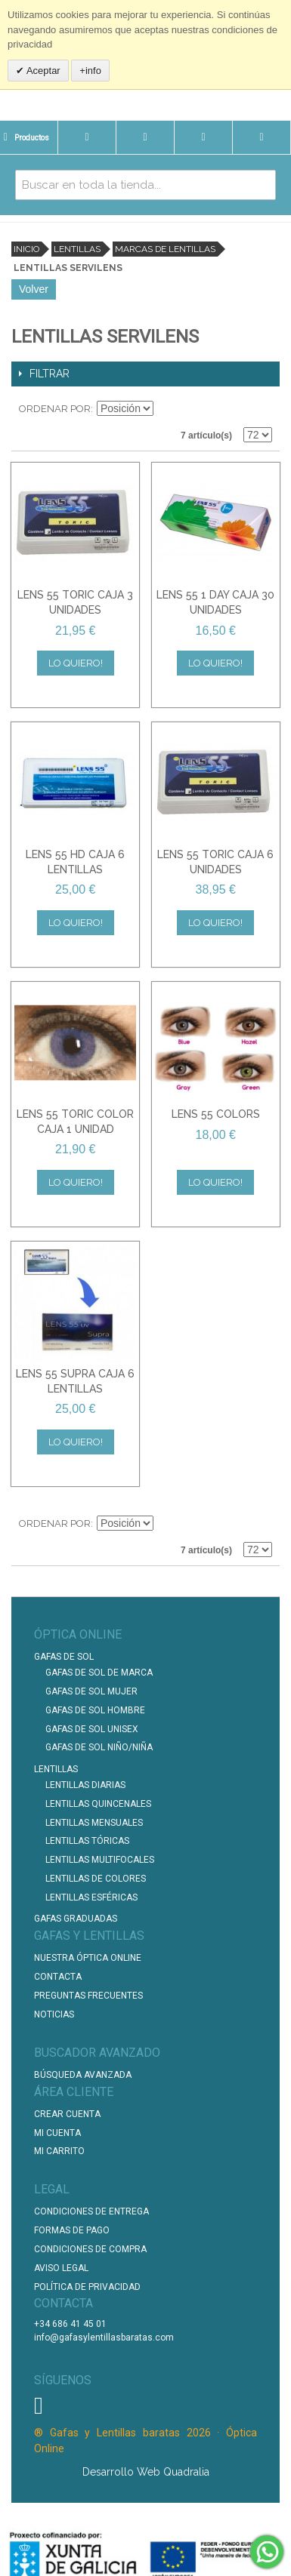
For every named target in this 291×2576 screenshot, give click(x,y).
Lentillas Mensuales (94, 1822)
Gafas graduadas (75, 1918)
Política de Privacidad (87, 2287)
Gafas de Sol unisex (91, 1729)
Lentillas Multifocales (99, 1859)
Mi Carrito (59, 2151)
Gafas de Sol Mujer (91, 1691)
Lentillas (77, 249)
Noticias (54, 2014)
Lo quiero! (75, 663)
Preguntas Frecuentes (88, 1995)
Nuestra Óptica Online (89, 1958)
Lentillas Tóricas (87, 1841)
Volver (33, 289)
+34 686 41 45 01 (70, 2324)
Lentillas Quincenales (98, 1804)
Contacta (58, 1976)
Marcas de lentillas (165, 249)
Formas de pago (72, 2230)
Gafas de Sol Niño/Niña (99, 1747)
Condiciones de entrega (91, 2211)
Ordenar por (55, 408)
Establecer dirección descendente (167, 409)
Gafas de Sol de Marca (99, 1672)
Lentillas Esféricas (91, 1897)
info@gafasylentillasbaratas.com (104, 2337)
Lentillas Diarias (85, 1785)
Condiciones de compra (90, 2249)
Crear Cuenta (67, 2114)
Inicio (26, 249)
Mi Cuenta (57, 2133)
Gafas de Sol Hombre (95, 1710)
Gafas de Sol (64, 1656)
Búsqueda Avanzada (83, 2075)
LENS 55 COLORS (216, 1114)
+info (90, 70)
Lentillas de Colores (95, 1878)
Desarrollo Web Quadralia (145, 2472)
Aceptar (42, 70)
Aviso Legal (61, 2268)
